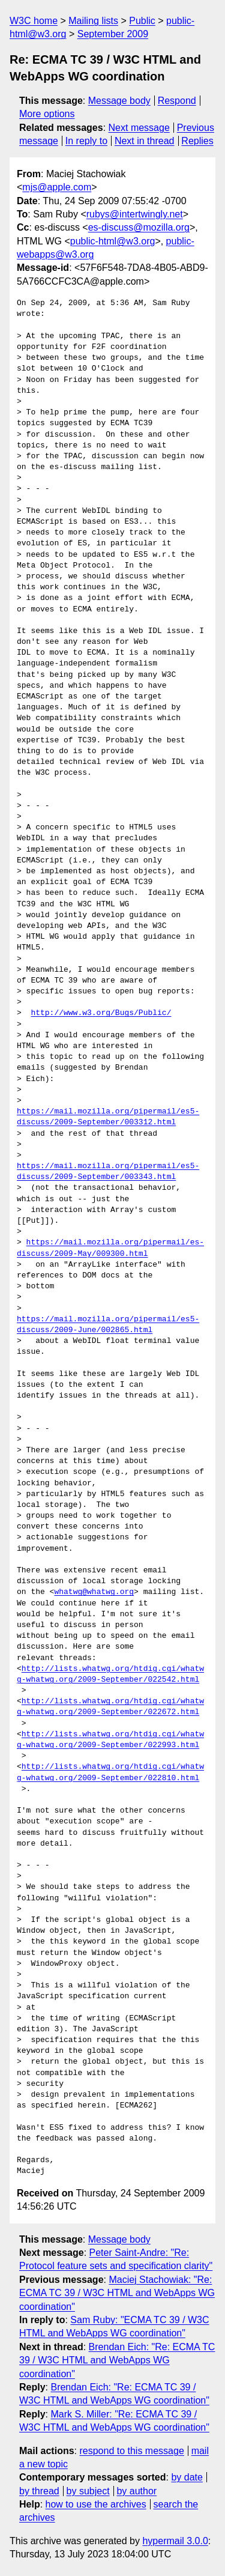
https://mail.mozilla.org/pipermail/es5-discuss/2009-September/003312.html (108, 1117)
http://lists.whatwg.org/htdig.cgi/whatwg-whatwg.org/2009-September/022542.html (110, 1674)
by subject (88, 2491)
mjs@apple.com (56, 187)
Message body (119, 100)
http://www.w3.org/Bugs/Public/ (101, 1013)
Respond (177, 100)
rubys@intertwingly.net (134, 214)
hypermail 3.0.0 (175, 2541)
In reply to (86, 141)
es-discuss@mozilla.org (139, 227)
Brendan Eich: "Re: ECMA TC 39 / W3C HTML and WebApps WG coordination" (117, 2360)
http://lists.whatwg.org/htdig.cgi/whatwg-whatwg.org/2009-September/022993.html (110, 1740)
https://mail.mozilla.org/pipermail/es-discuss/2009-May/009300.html (110, 1248)
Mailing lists (93, 21)
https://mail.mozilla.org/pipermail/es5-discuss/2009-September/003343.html (108, 1172)
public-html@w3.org (112, 241)
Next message (139, 128)
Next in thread (145, 141)
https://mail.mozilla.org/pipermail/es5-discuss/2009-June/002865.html (108, 1325)
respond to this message (131, 2451)
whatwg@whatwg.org (94, 1592)
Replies (197, 141)
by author (136, 2491)
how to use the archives (96, 2504)
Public (142, 21)
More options (47, 114)
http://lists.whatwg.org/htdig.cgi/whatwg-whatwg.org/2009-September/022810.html (110, 1772)
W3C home (34, 21)
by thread (39, 2491)
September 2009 (112, 34)
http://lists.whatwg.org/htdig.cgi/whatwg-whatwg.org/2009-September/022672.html (110, 1707)
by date (186, 2477)
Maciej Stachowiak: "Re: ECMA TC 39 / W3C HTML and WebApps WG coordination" (117, 2293)
